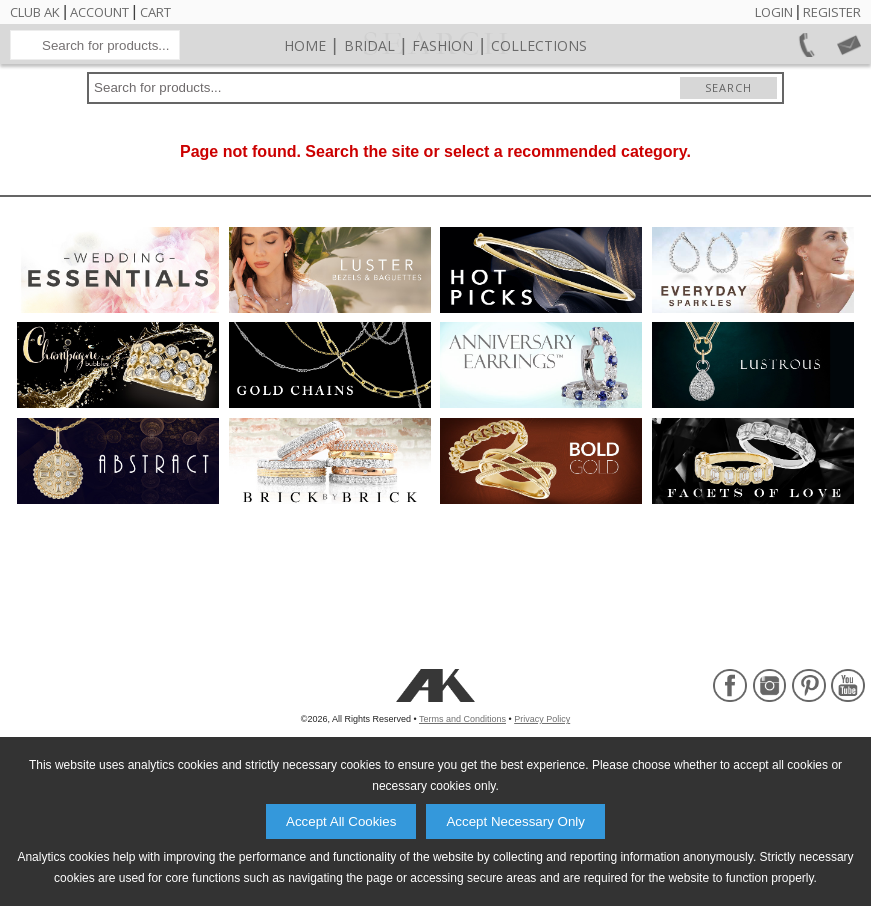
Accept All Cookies (341, 821)
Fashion (442, 95)
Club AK (35, 12)
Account (99, 12)
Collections (539, 95)
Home (305, 95)
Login (774, 12)
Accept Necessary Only (515, 821)
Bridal (369, 95)
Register (832, 12)
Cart (155, 12)
